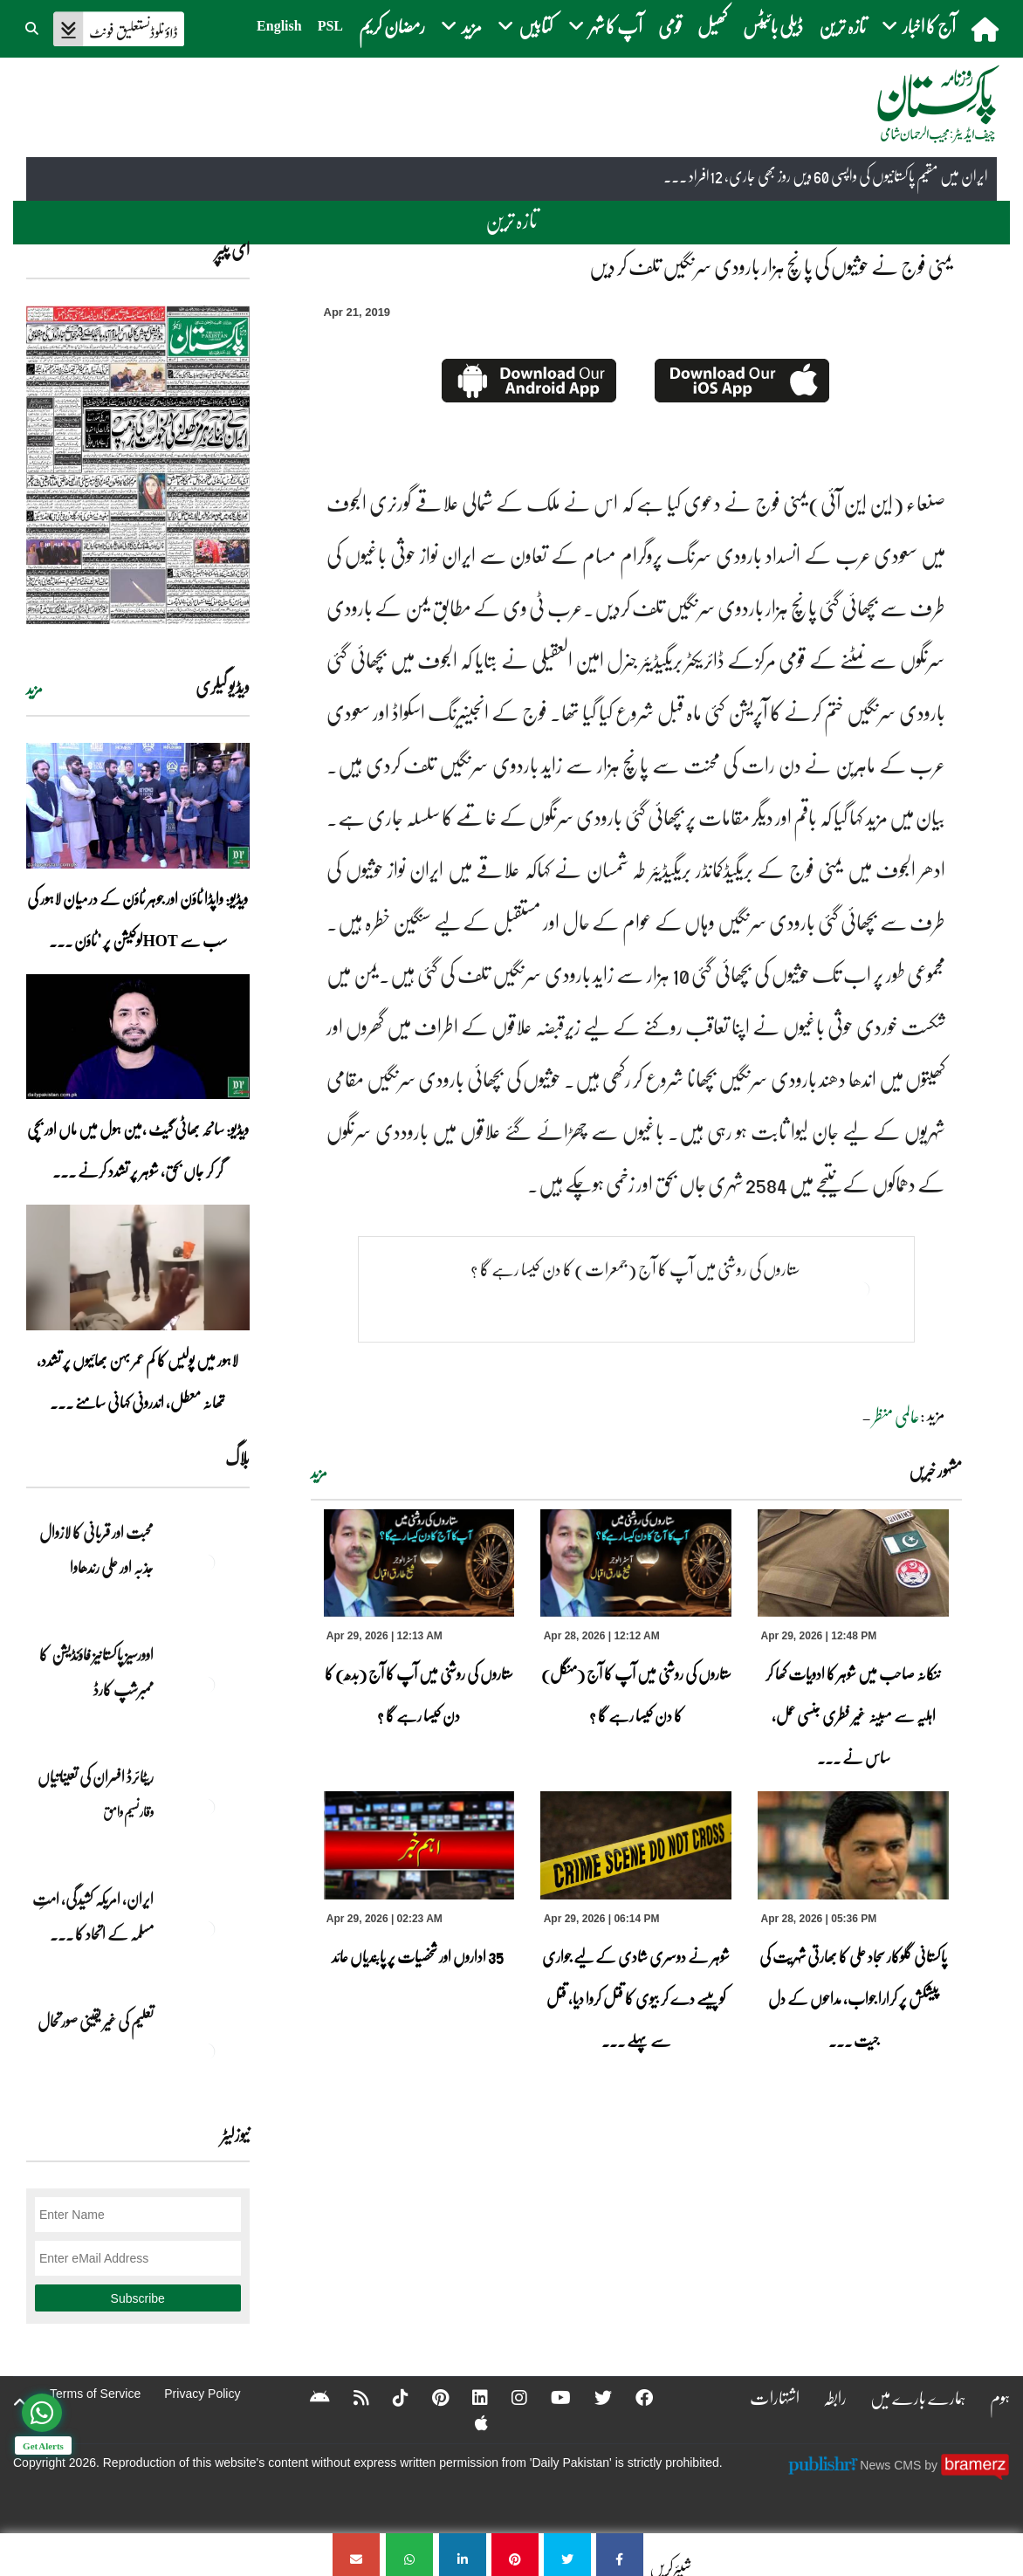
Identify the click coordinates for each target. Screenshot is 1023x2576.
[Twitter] (592, 2397)
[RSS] (350, 2397)
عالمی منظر (896, 1416)
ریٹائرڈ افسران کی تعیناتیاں (96, 1776)
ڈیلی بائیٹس (773, 25)
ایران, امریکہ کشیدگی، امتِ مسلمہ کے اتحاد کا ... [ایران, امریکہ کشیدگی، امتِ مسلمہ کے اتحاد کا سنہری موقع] (93, 1916)
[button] (33, 26)
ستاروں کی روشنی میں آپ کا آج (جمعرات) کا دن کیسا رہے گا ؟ (635, 1268)
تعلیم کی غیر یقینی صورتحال (95, 2020)
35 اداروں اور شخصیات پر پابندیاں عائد (418, 1956)
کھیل (712, 25)
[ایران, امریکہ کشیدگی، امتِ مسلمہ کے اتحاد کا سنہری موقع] (206, 1929)
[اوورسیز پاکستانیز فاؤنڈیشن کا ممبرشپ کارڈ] (206, 1685)
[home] (987, 29)
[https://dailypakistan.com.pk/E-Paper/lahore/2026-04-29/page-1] (138, 465)
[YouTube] (549, 2397)
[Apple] (470, 2422)
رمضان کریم (392, 25)
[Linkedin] (469, 2397)
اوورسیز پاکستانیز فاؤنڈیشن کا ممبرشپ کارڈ (96, 1672)
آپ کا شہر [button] (605, 25)
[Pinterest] (429, 2397)
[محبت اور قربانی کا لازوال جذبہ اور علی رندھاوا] (206, 1563)
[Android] (308, 2397)
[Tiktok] (389, 2397)
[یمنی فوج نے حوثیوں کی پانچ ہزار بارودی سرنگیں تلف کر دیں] (619, 2554)
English (279, 25)
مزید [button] (461, 25)
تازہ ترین (842, 25)
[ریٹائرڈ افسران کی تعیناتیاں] (206, 1807)
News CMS (892, 2465)
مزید (319, 1472)
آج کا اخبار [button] (919, 25)
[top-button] (20, 2402)
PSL (330, 25)
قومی (670, 25)
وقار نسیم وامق (128, 1811)
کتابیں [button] (525, 25)
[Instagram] (508, 2397)
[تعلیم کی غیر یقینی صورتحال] (206, 2051)
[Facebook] (633, 2397)
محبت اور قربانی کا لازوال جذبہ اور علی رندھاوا (96, 1549)
